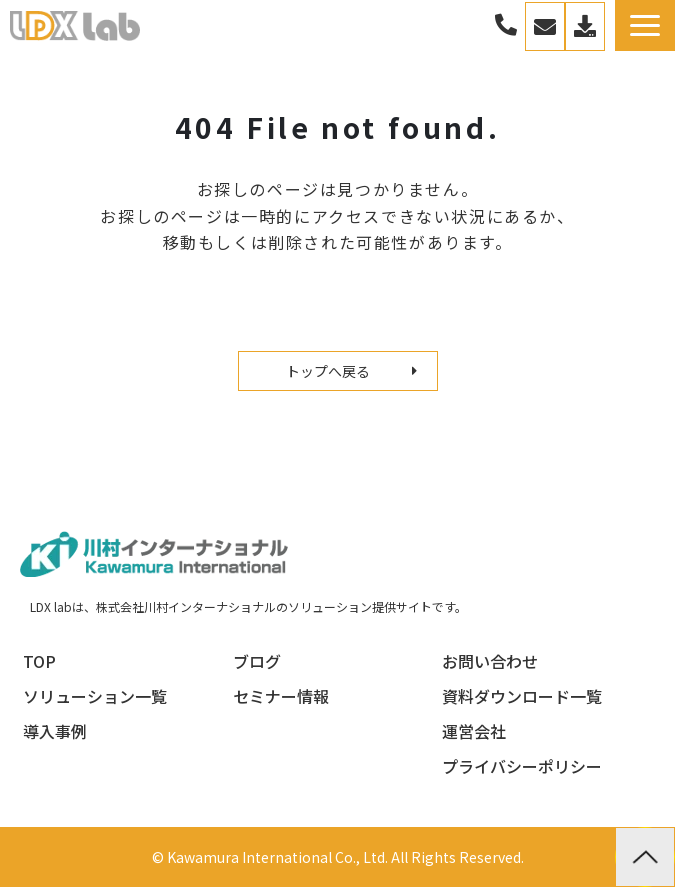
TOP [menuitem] (39, 661)
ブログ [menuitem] (257, 661)
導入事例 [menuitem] (55, 731)
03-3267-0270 (506, 25)
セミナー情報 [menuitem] (281, 696)
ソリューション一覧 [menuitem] (95, 696)
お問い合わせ (545, 26)
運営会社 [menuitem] (474, 731)
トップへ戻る (328, 371)
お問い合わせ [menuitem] (490, 661)
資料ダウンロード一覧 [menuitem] (522, 696)
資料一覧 (585, 26)
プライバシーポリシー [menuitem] (522, 766)
